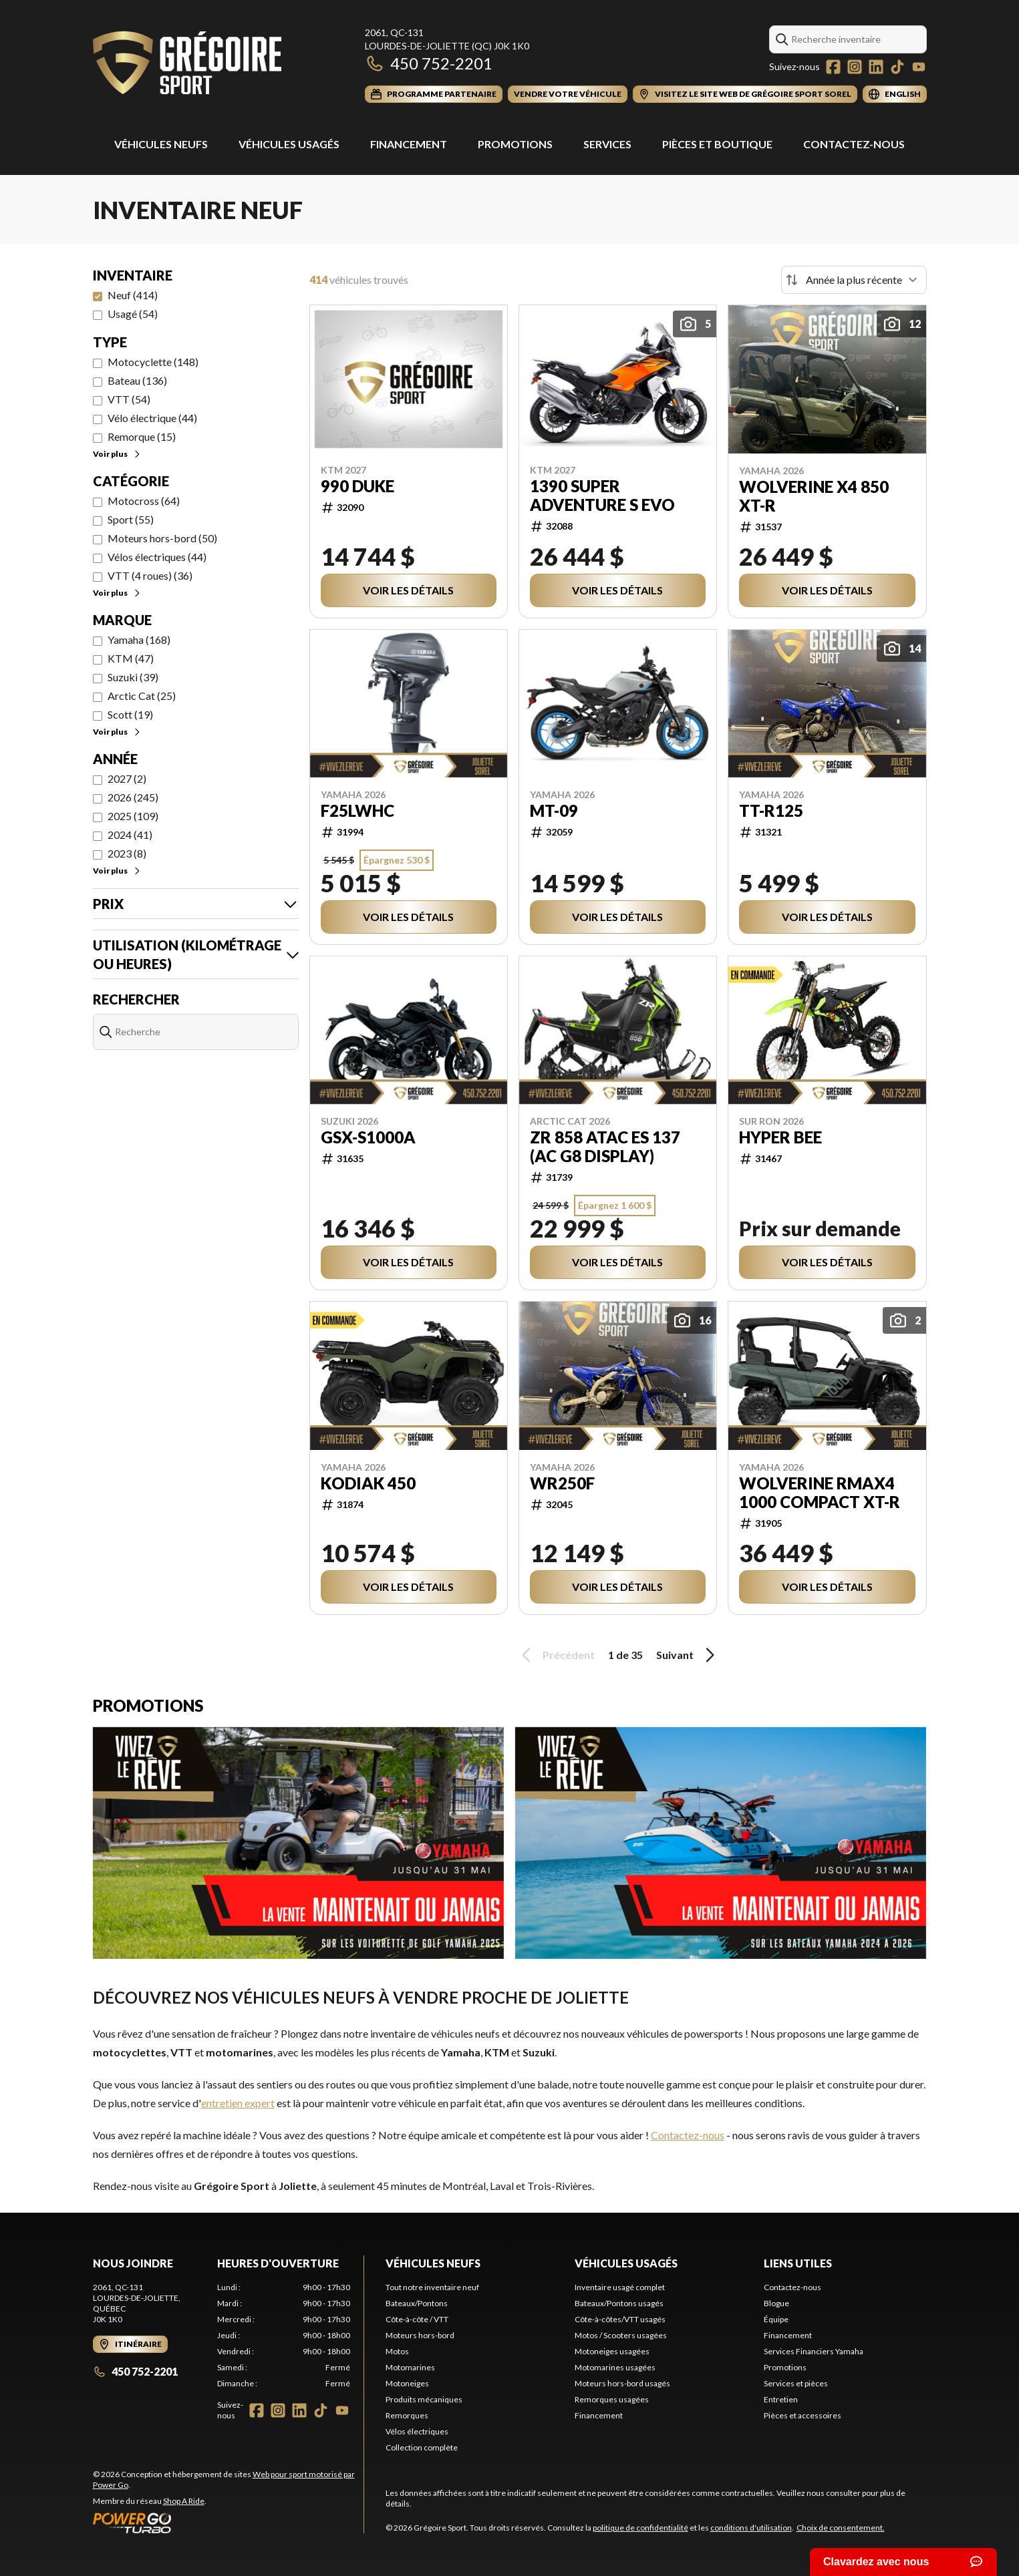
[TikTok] (897, 67)
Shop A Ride (183, 2501)
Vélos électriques (417, 2431)
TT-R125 (771, 810)
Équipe (776, 2319)
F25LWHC (357, 810)
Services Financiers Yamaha (813, 2351)
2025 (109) (133, 815)
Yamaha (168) (139, 639)
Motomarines (410, 2367)
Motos (397, 2351)
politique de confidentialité (640, 2528)
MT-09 (554, 810)
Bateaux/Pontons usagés (619, 2303)
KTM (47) (131, 658)
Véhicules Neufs (161, 144)
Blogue (776, 2303)
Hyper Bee (780, 1137)
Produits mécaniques (424, 2399)
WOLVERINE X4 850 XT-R (814, 496)
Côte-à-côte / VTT (417, 2319)
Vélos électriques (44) (157, 556)
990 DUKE (357, 486)
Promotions (515, 144)
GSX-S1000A (368, 1137)
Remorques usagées (612, 2399)
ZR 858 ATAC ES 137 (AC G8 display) (605, 1146)
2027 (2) (127, 778)
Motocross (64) (144, 500)
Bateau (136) (137, 380)
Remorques (407, 2415)
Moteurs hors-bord (420, 2335)
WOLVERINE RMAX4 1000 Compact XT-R (819, 1492)
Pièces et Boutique (717, 144)
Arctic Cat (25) (142, 695)
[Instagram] (855, 67)
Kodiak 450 (368, 1483)
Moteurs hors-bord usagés (622, 2383)
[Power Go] (228, 2522)
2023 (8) (127, 853)
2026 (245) (133, 797)
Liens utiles (798, 2263)
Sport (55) (131, 519)
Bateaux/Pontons (417, 2303)
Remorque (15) (142, 436)
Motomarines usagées (615, 2367)
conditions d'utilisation (751, 2528)
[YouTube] (919, 67)
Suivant (687, 1655)
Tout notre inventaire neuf (432, 2287)
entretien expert (238, 2102)
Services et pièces (796, 2383)
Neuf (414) (133, 295)
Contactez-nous (854, 144)
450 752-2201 (428, 63)
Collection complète (422, 2447)
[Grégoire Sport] (187, 64)
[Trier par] (854, 280)
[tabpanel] (283, 2335)
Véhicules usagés (289, 144)
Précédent (556, 1655)
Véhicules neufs (433, 2263)
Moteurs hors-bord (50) (162, 538)
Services (607, 144)
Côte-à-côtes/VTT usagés (620, 2319)
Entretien (781, 2399)
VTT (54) (129, 399)
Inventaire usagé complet (620, 2287)
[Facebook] (833, 67)
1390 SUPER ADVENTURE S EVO (602, 495)
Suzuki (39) (133, 677)
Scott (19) (130, 714)
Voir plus (117, 454)
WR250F (562, 1483)
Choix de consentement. (840, 2528)
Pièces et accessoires (802, 2415)
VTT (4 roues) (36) (150, 575)
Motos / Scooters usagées (621, 2335)
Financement (408, 144)
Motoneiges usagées (612, 2351)
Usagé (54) (133, 313)
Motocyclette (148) (153, 361)
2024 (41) (130, 834)
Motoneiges (407, 2383)
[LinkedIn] (876, 67)
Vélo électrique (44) (152, 417)
